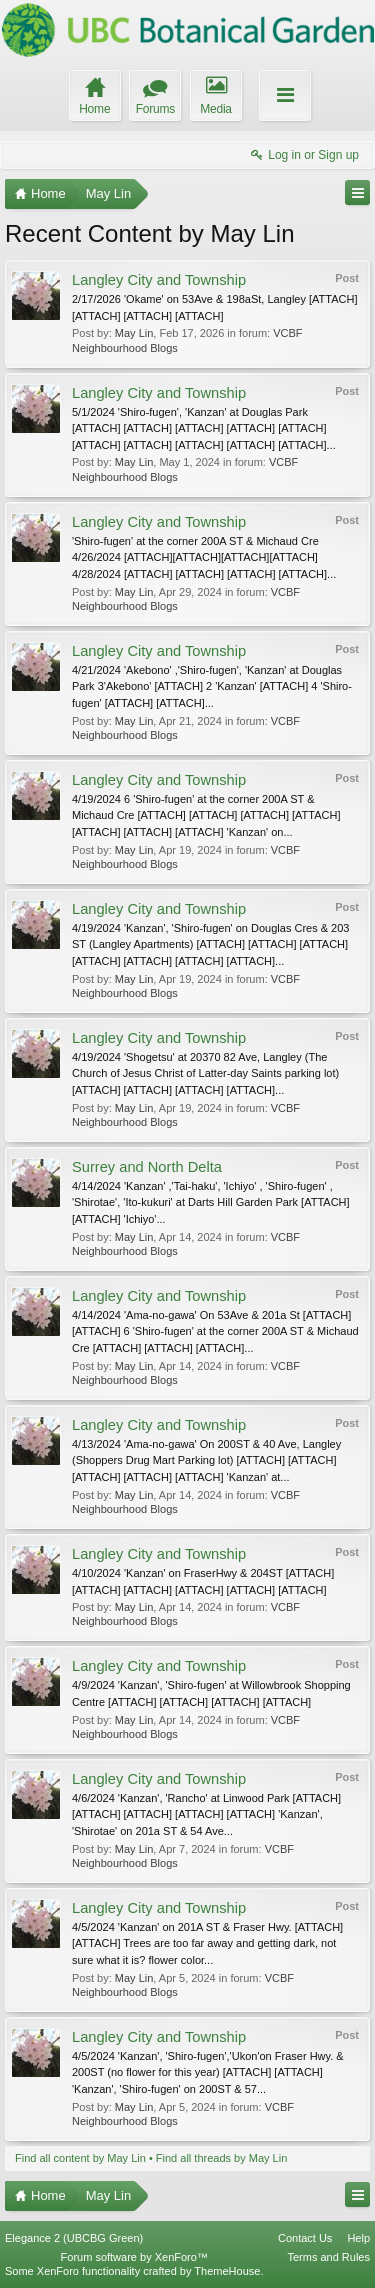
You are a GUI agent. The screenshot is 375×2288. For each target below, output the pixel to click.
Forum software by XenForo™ (134, 2257)
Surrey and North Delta (147, 1167)
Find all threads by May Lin (221, 2158)
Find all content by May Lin (80, 2158)
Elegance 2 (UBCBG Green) (74, 2238)
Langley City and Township (159, 280)
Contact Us (305, 2238)
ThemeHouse (227, 2271)
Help (358, 2238)
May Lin (134, 333)
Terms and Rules (328, 2257)
